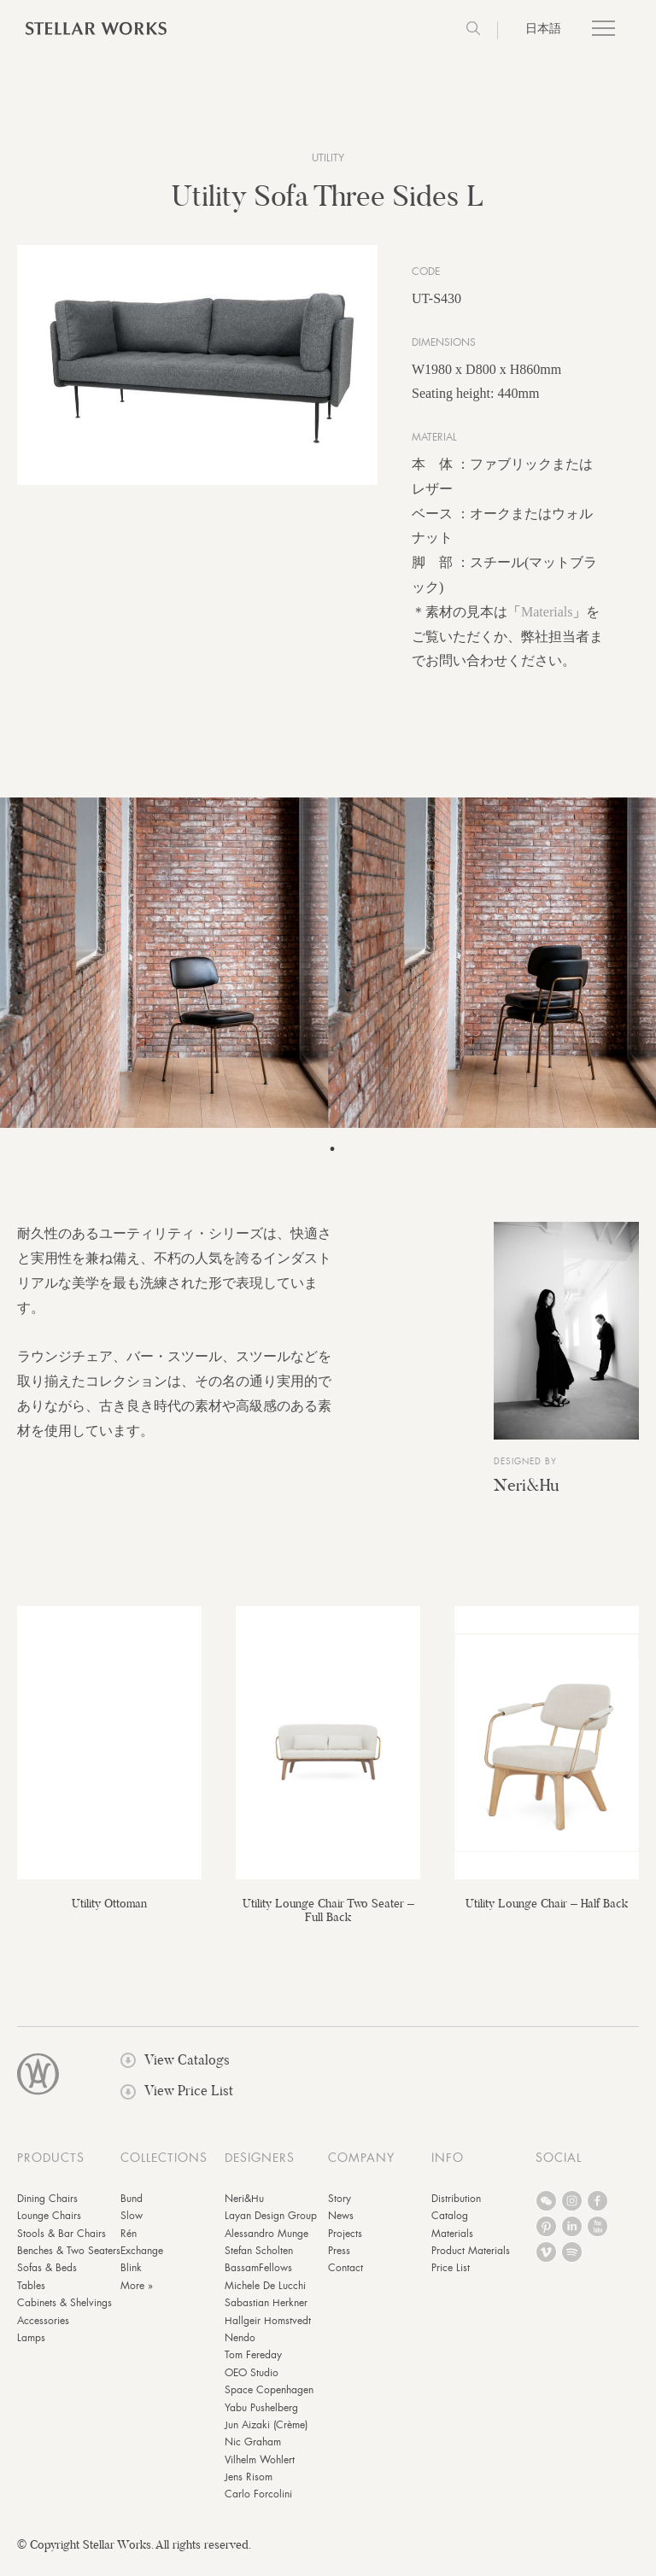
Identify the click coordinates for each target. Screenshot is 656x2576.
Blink (131, 2280)
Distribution (456, 2210)
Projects (345, 2245)
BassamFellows (258, 2280)
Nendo (240, 2350)
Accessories (43, 2332)
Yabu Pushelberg (261, 2419)
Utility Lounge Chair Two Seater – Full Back (328, 1921)
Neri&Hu (526, 1496)
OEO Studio (251, 2384)
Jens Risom (248, 2489)
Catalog (449, 2227)
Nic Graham (253, 2454)
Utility (328, 158)
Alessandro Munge (266, 2245)
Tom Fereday (253, 2367)
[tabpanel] (328, 974)
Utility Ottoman (109, 1914)
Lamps (31, 2350)
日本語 (543, 28)
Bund (131, 2210)
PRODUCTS (51, 2168)
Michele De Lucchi (265, 2297)
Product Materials (470, 2262)
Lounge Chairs (49, 2227)
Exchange (141, 2262)
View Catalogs (175, 2072)
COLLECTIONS (164, 2168)
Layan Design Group (271, 2227)
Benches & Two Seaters (68, 2262)
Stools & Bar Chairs (61, 2245)
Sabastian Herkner (266, 2315)
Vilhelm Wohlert (260, 2471)
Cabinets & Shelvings (64, 2315)
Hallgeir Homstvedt (268, 2332)
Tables (31, 2297)
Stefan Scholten (259, 2262)
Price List (450, 2280)
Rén (128, 2245)
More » (136, 2297)
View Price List (176, 2103)
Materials (546, 623)
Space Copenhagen (269, 2402)
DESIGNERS (260, 2168)
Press (339, 2262)
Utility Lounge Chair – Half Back (547, 1914)
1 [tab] (332, 1161)
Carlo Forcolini (258, 2506)
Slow (131, 2227)
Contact (345, 2280)
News (341, 2227)
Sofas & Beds (47, 2280)
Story (339, 2210)
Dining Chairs (47, 2210)
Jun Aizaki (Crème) (266, 2436)
